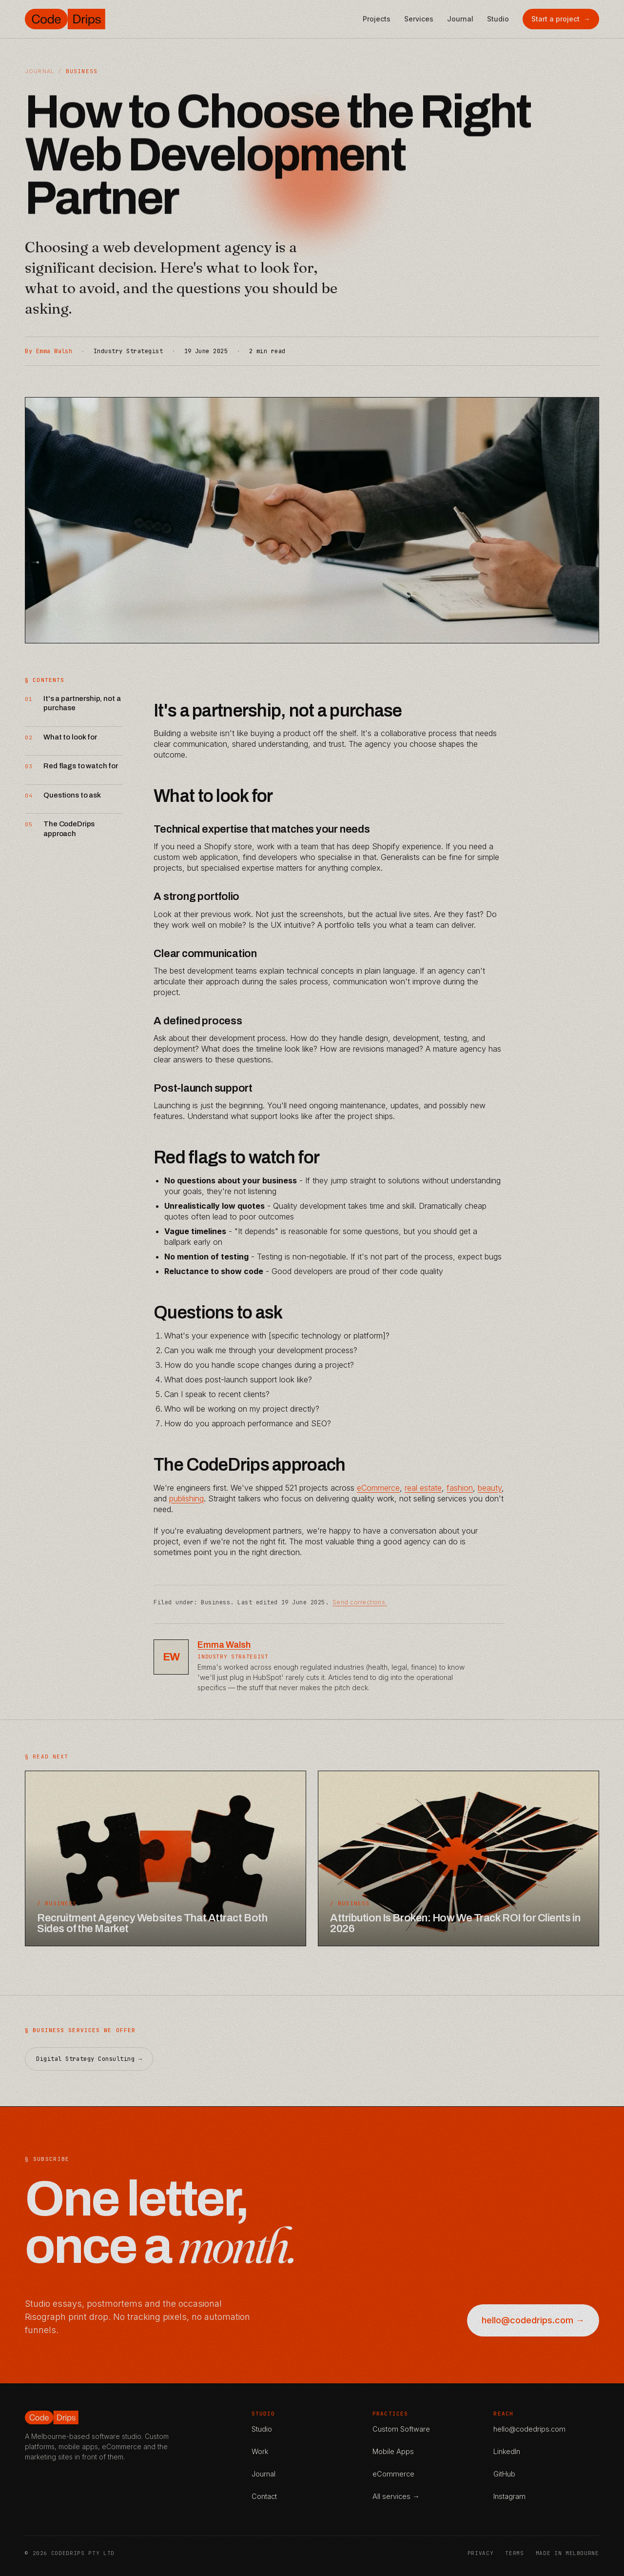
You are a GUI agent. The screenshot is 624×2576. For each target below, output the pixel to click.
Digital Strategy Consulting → (89, 2072)
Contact (264, 2496)
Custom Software (401, 2429)
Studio (498, 19)
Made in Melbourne (567, 2553)
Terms (514, 2553)
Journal (460, 19)
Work (260, 2451)
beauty (490, 1488)
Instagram (509, 2496)
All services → (396, 2496)
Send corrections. (359, 1602)
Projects (376, 19)
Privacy (481, 2553)
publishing (186, 1498)
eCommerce (378, 1488)
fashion (460, 1488)
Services (418, 19)
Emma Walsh (223, 1645)
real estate (423, 1488)
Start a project (560, 19)
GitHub (504, 2474)
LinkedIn (506, 2451)
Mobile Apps (393, 2451)
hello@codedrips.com (529, 2429)
